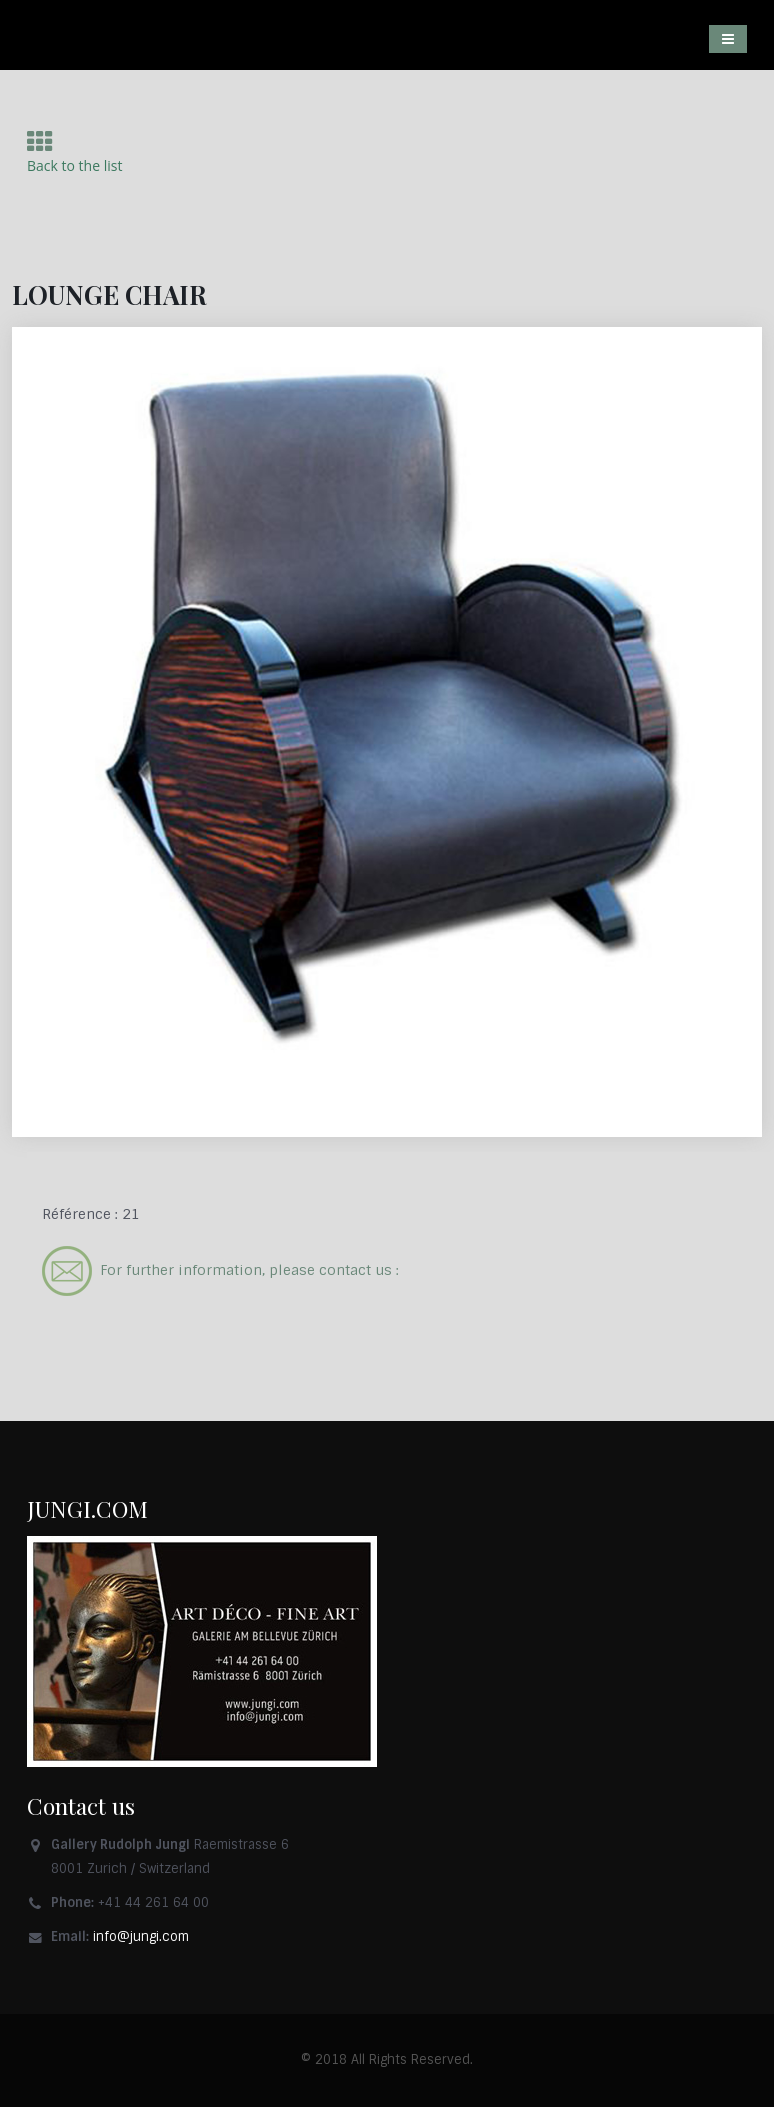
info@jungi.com (141, 1936)
